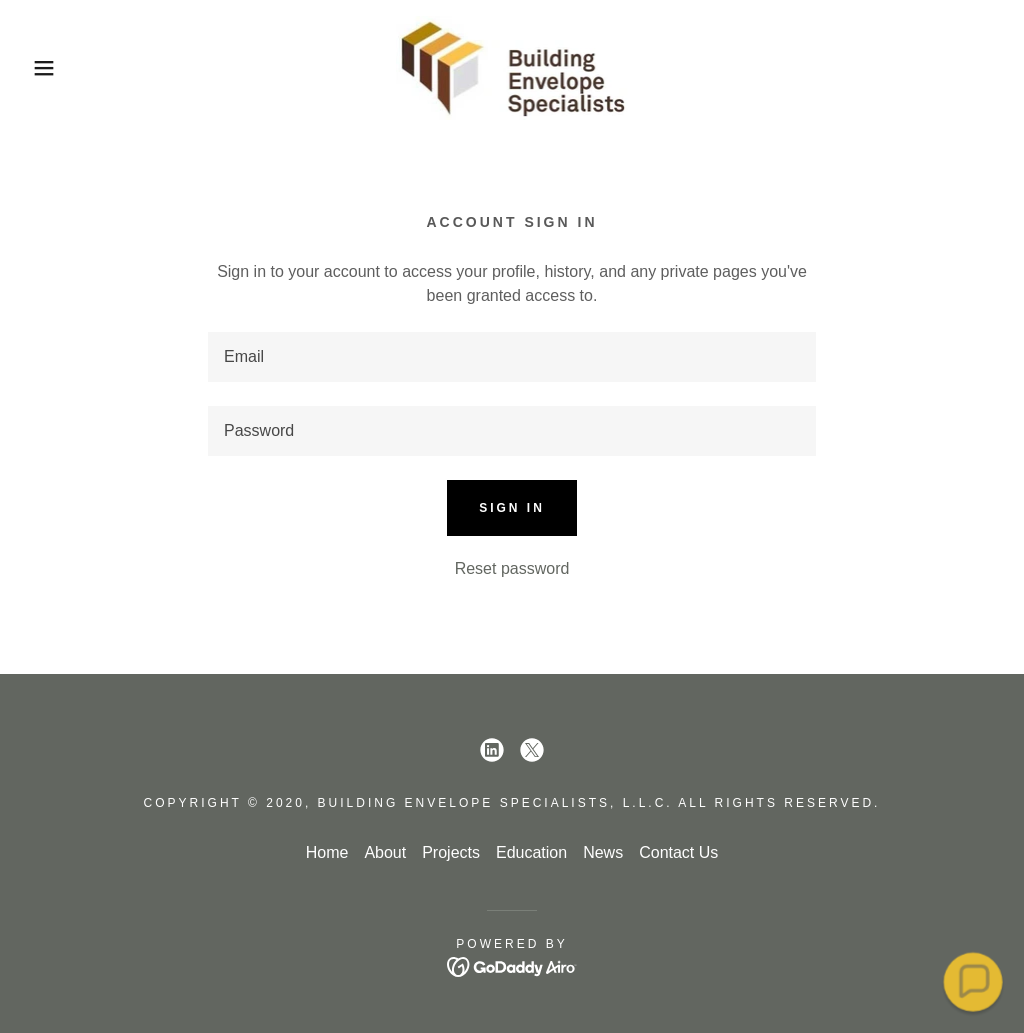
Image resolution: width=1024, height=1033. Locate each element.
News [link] (603, 852)
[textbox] (512, 357)
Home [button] (327, 852)
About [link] (385, 852)
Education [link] (531, 852)
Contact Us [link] (678, 852)
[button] (51, 68)
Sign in (512, 508)
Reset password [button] (512, 568)
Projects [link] (451, 852)
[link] (512, 66)
